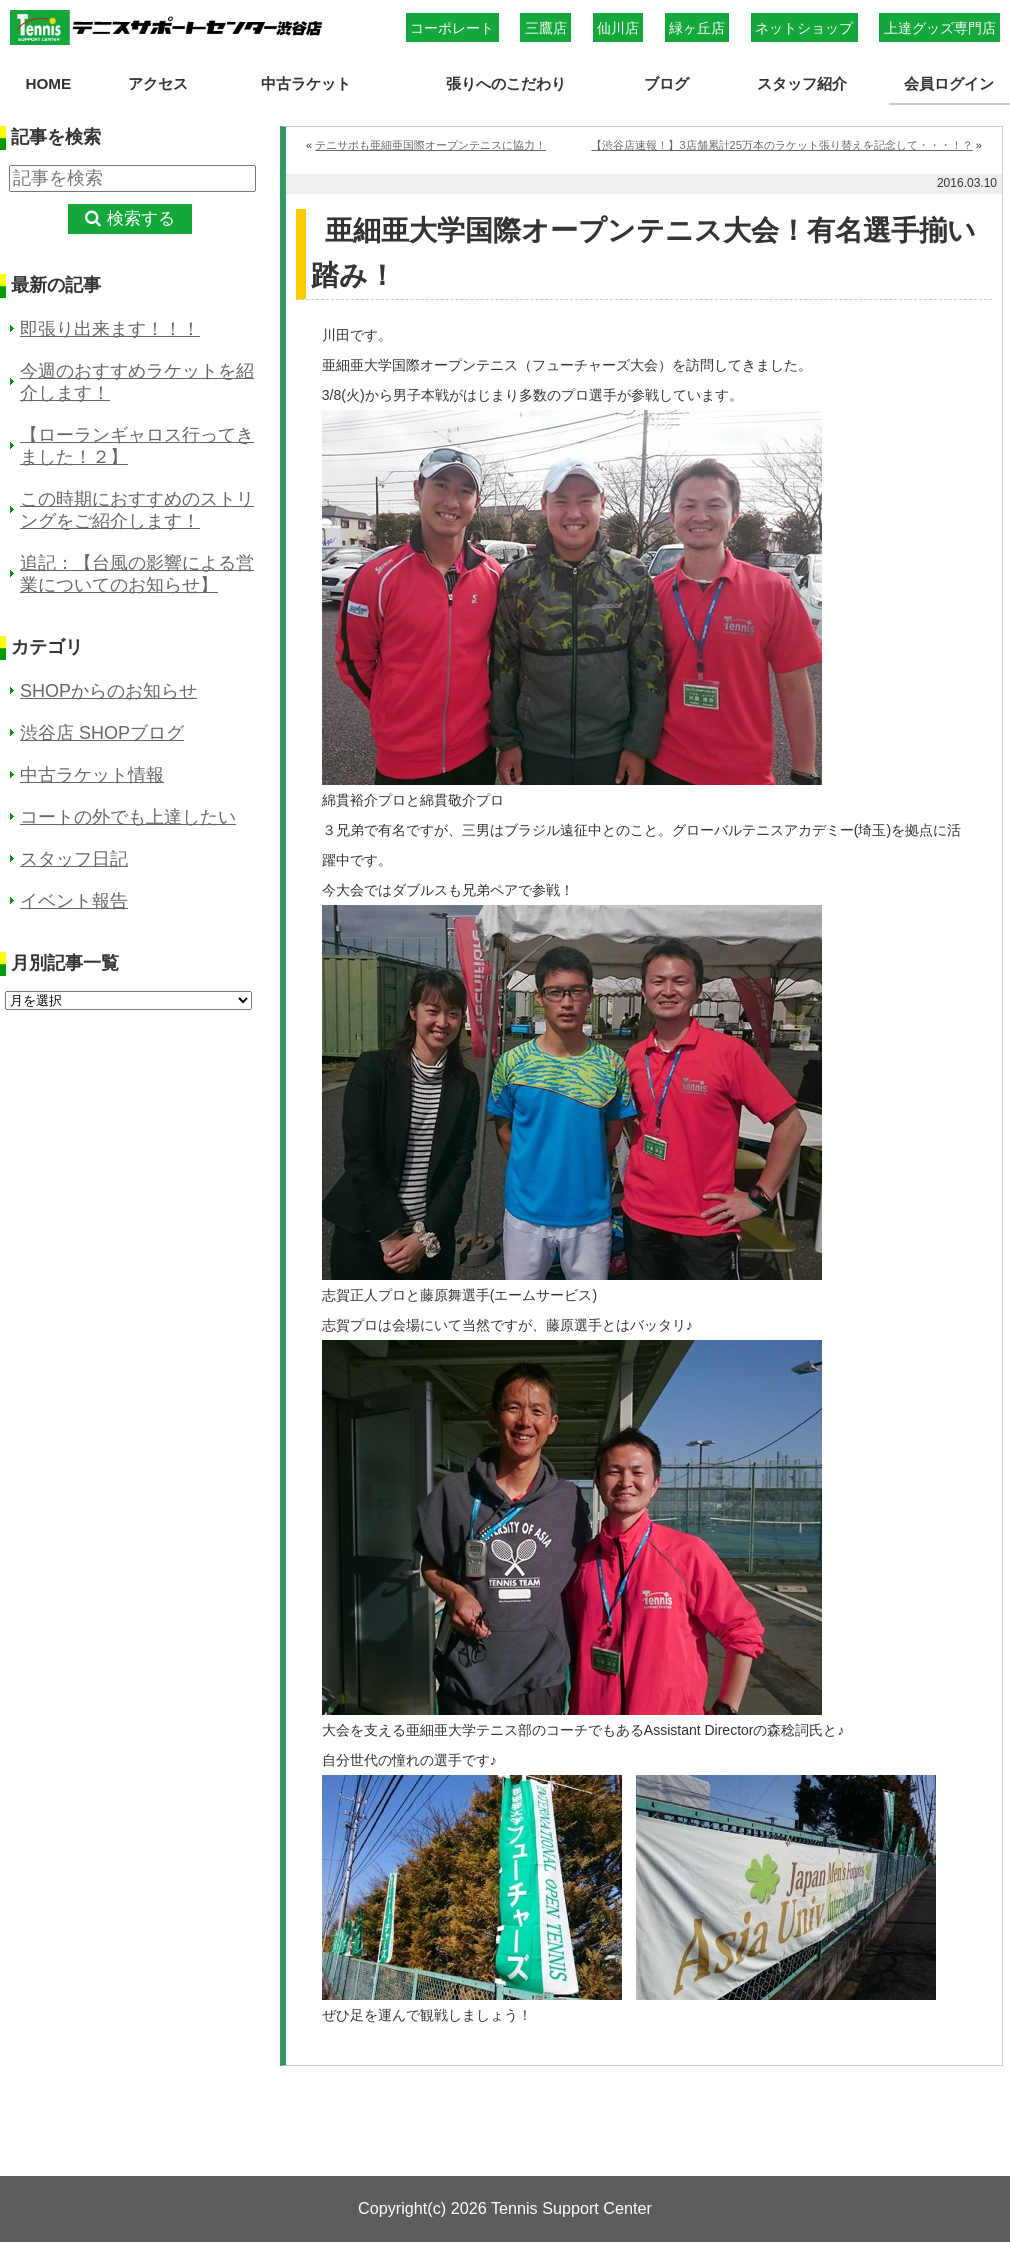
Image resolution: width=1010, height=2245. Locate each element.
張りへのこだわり (506, 83)
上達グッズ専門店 (940, 28)
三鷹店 (546, 28)
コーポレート (452, 28)
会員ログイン (949, 83)
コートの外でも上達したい (128, 817)
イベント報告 (74, 901)
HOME (48, 83)
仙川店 (618, 28)
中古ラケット (305, 83)
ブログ (666, 83)
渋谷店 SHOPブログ (102, 733)
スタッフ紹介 (802, 83)
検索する (141, 218)
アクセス (157, 83)
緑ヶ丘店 (697, 28)
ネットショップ (804, 28)
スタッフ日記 (74, 859)
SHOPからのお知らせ (108, 691)
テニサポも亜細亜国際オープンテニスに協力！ (430, 145)
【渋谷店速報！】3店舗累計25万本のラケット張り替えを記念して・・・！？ (781, 145)
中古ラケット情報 (92, 775)
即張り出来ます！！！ (110, 329)
